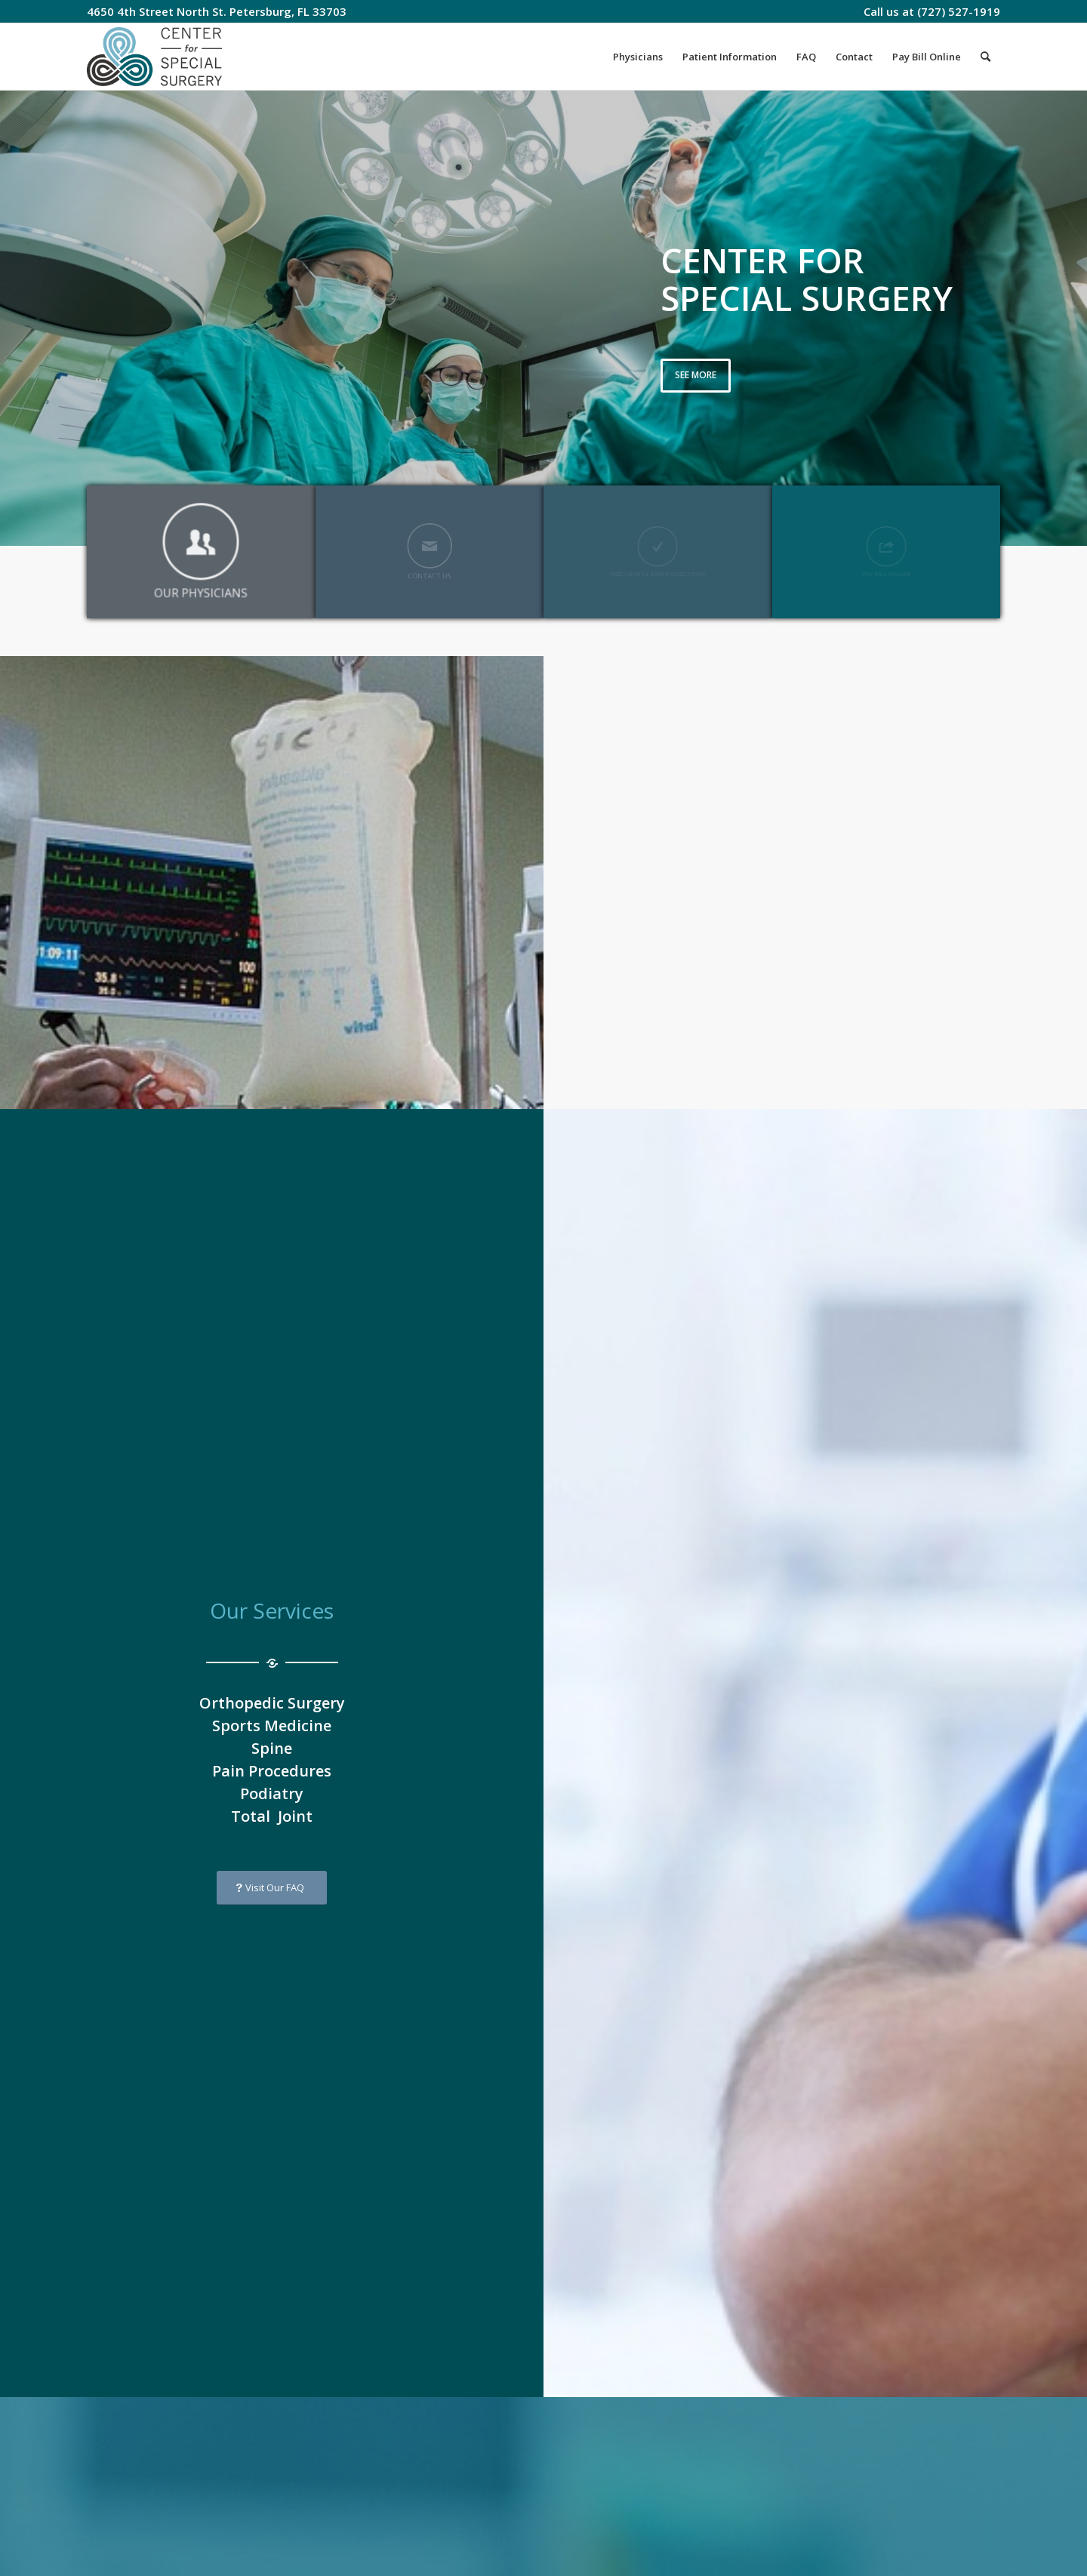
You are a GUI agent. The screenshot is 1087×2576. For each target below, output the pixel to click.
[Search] (985, 56)
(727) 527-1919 (958, 11)
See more (695, 374)
